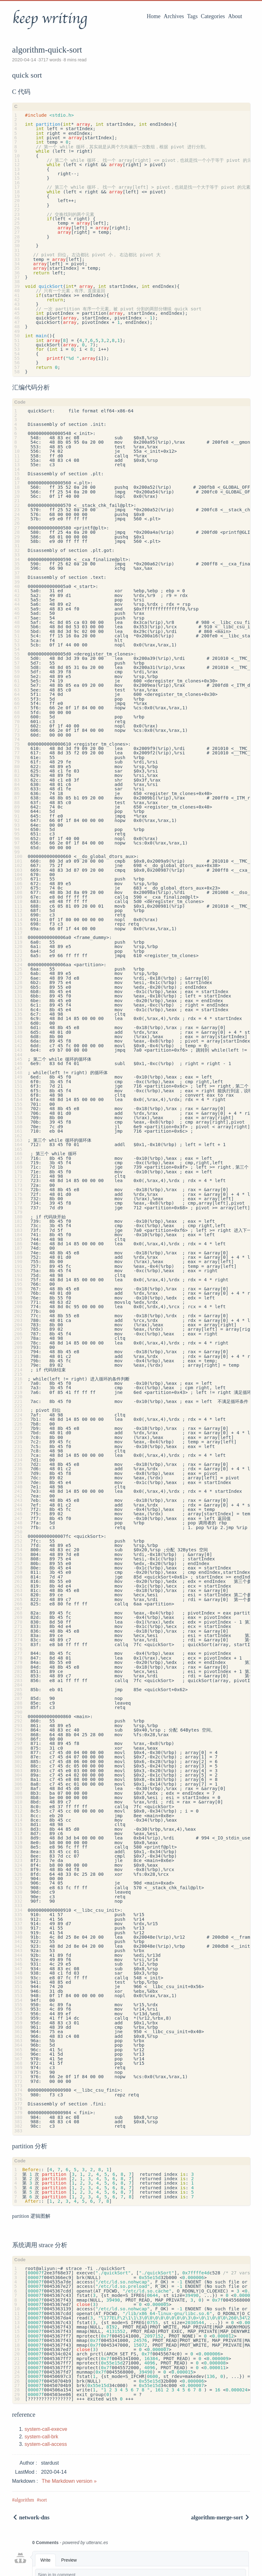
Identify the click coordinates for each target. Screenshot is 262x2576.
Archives (174, 16)
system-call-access (46, 2444)
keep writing (49, 18)
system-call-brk (42, 2436)
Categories (213, 16)
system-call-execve (46, 2429)
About (235, 16)
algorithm (24, 2499)
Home (154, 16)
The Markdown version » (69, 2481)
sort (43, 2499)
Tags (192, 16)
